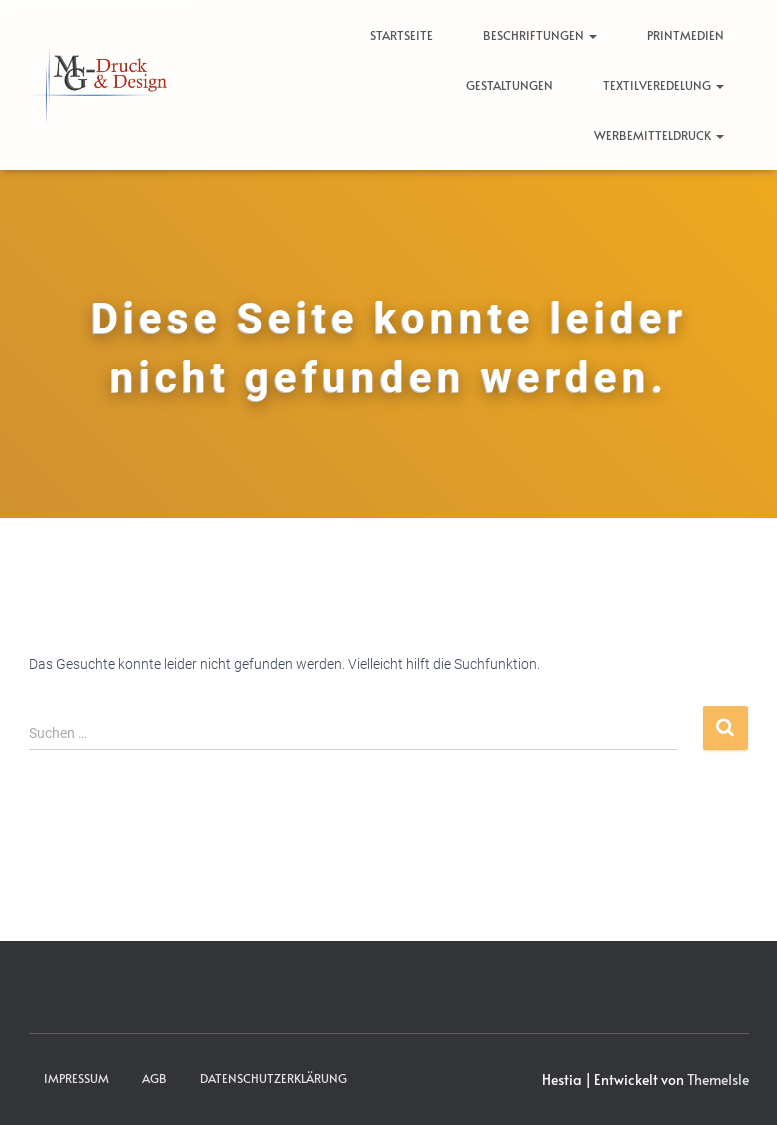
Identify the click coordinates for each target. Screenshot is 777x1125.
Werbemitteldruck (659, 135)
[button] (592, 35)
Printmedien (685, 35)
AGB (154, 1078)
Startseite (401, 35)
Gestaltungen (509, 85)
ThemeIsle (718, 1079)
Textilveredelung (663, 85)
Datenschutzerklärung (273, 1078)
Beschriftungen (540, 35)
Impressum (76, 1078)
